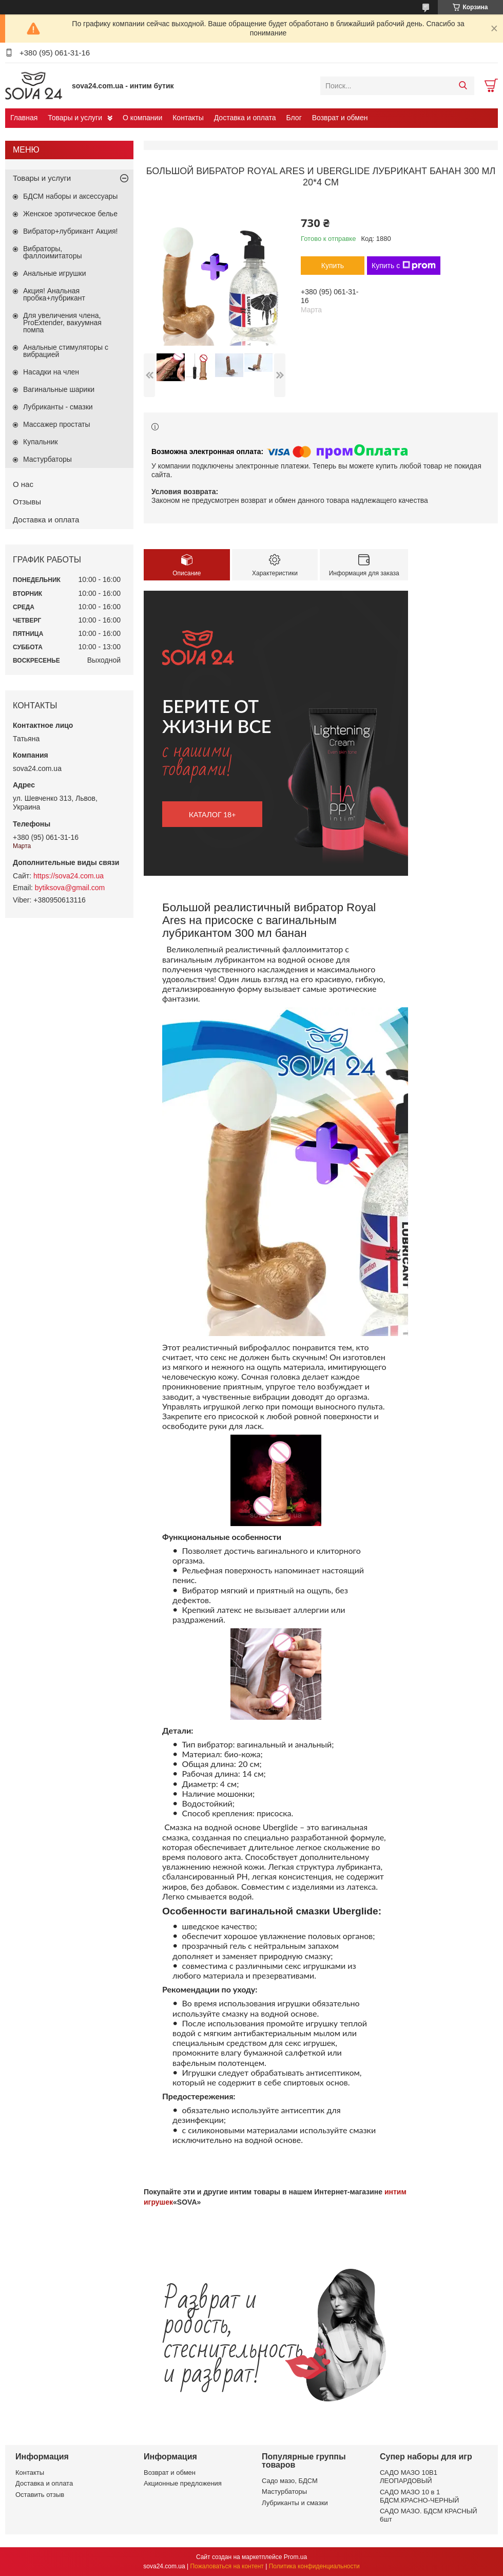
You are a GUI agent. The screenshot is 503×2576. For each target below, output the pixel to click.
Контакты (187, 118)
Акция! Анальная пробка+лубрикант (54, 294)
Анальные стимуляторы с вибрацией (65, 351)
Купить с (404, 265)
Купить (332, 265)
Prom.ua (295, 2557)
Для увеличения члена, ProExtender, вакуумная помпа (62, 322)
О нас (23, 484)
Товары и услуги (75, 118)
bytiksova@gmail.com (70, 887)
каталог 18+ (212, 814)
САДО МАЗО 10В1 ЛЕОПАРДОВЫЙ (408, 2477)
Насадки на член (51, 372)
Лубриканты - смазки (58, 407)
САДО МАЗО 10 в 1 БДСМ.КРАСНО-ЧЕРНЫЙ (419, 2496)
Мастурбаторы (47, 459)
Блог (293, 118)
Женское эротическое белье (70, 214)
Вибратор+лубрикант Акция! (70, 231)
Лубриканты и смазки (295, 2503)
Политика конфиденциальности (314, 2566)
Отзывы (27, 501)
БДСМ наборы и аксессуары (70, 196)
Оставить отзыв (39, 2494)
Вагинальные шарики (58, 389)
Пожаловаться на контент (226, 2566)
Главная (23, 118)
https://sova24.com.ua (68, 876)
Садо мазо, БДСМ (290, 2481)
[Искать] (462, 86)
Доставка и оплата (245, 118)
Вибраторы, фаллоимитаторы (52, 252)
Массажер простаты (56, 424)
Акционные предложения (183, 2483)
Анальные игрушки (54, 273)
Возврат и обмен (340, 118)
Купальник (40, 442)
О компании (142, 118)
